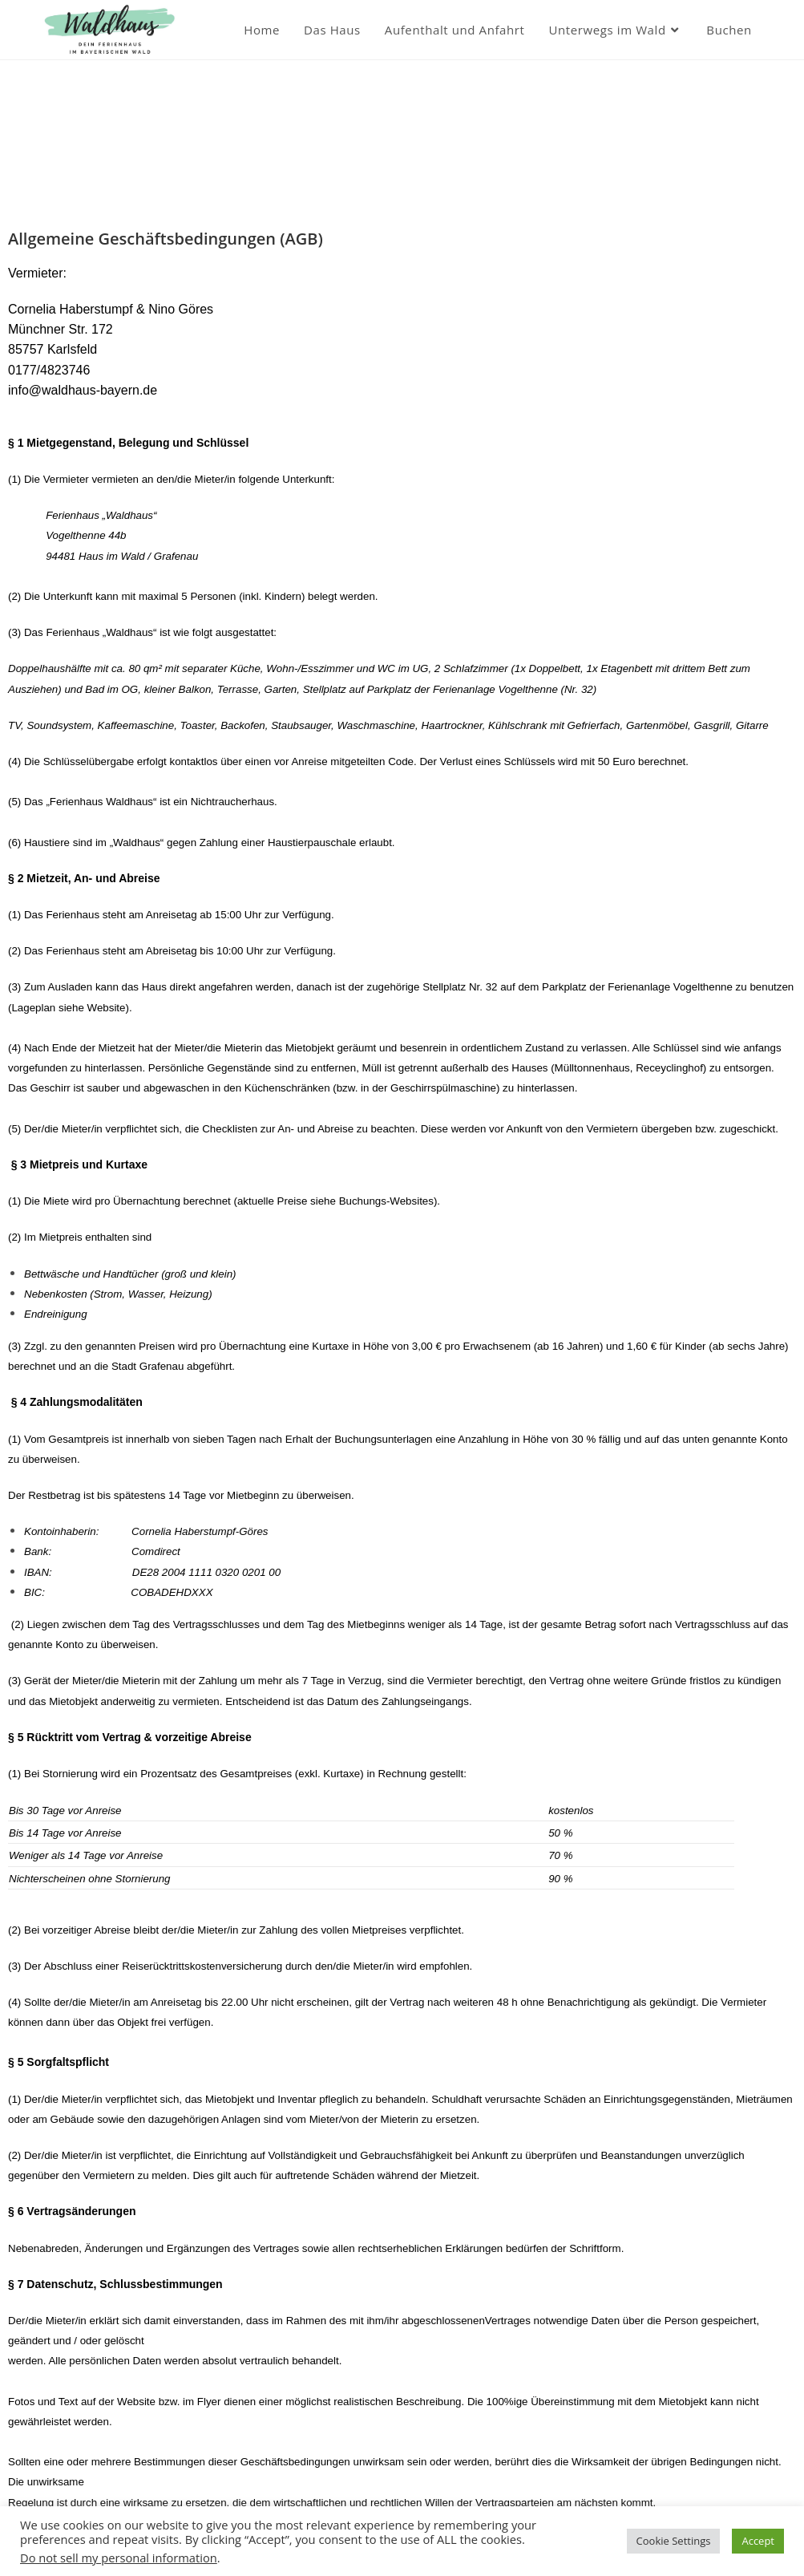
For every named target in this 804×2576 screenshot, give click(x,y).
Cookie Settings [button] (673, 2540)
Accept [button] (757, 2540)
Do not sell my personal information (118, 2558)
